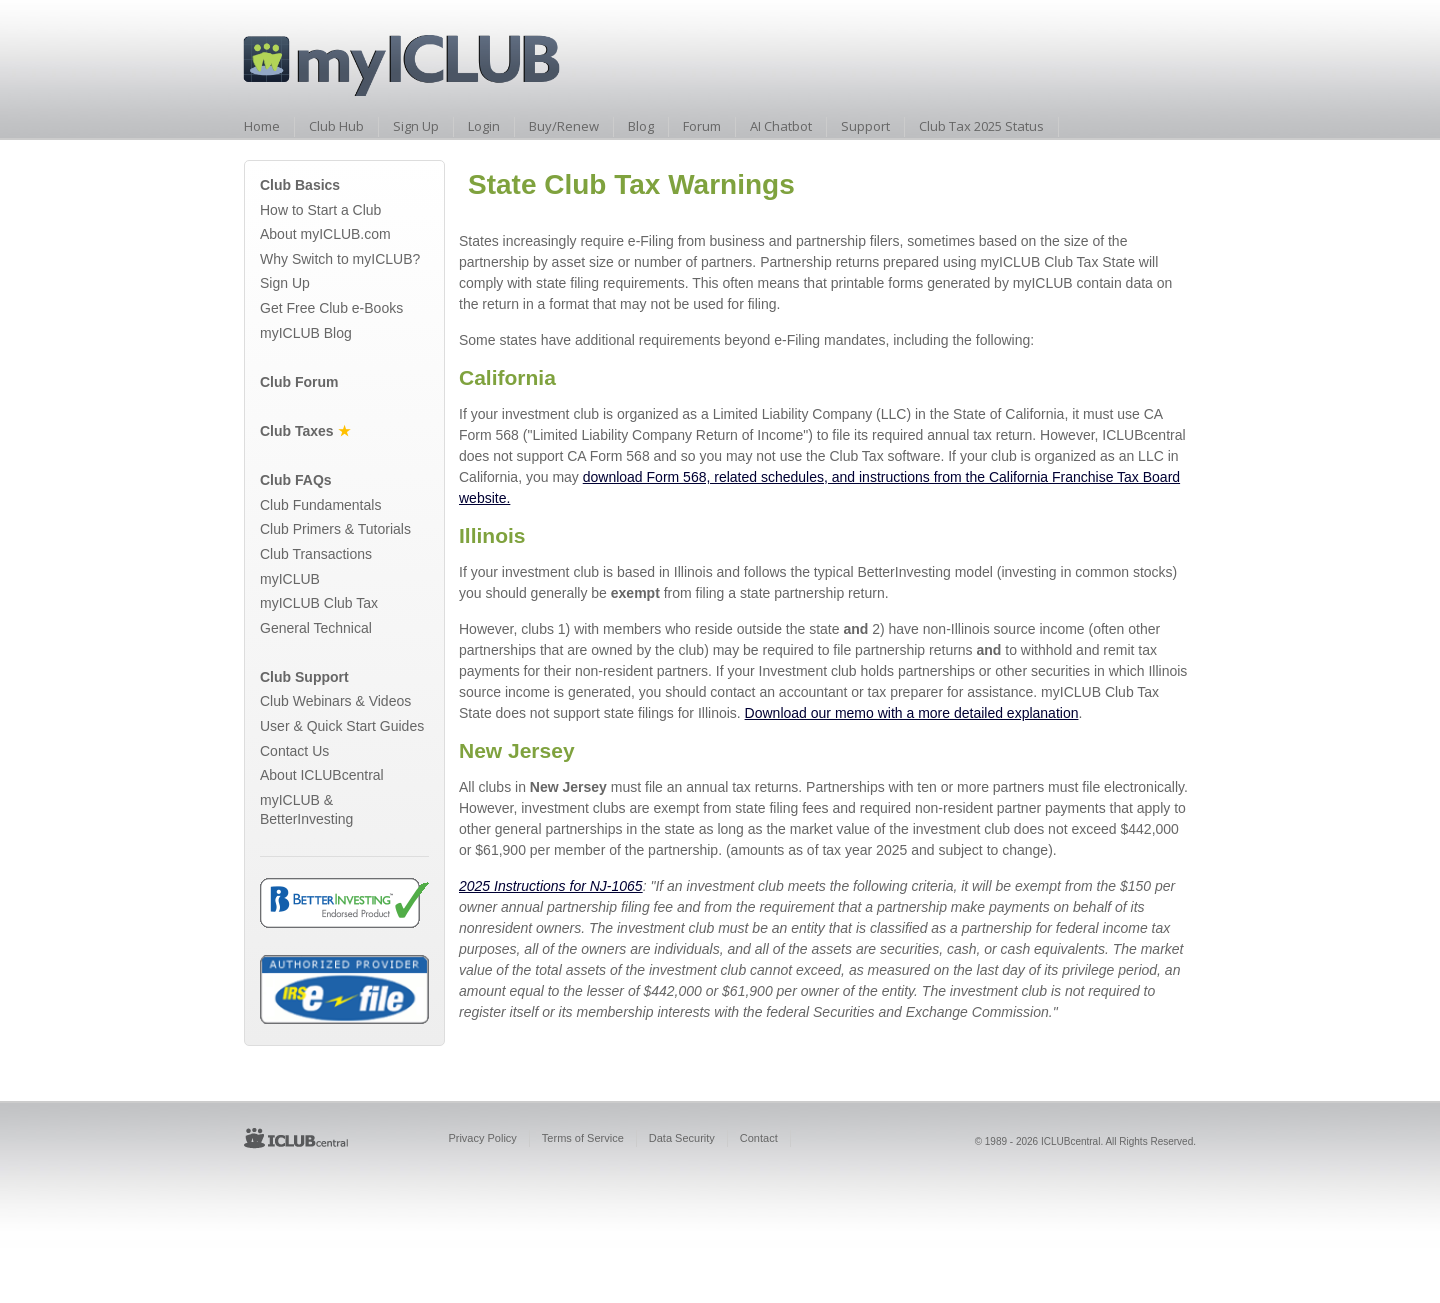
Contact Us (294, 751)
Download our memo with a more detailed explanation (912, 713)
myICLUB (290, 579)
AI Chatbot (781, 126)
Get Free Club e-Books (331, 308)
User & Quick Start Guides (342, 726)
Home (262, 126)
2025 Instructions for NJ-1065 (551, 886)
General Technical (316, 628)
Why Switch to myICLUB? (340, 259)
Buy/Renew (564, 126)
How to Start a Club (320, 210)
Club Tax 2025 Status (981, 126)
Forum (702, 126)
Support (865, 126)
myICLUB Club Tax (319, 603)
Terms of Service (583, 1138)
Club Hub (336, 126)
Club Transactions (316, 554)
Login (484, 126)
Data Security (682, 1138)
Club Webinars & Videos (335, 701)
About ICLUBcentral (322, 775)
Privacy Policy (482, 1138)
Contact (759, 1138)
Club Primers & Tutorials (335, 529)
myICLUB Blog (306, 333)
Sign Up (416, 126)
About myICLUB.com (325, 234)
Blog (641, 126)
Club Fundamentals (320, 505)
